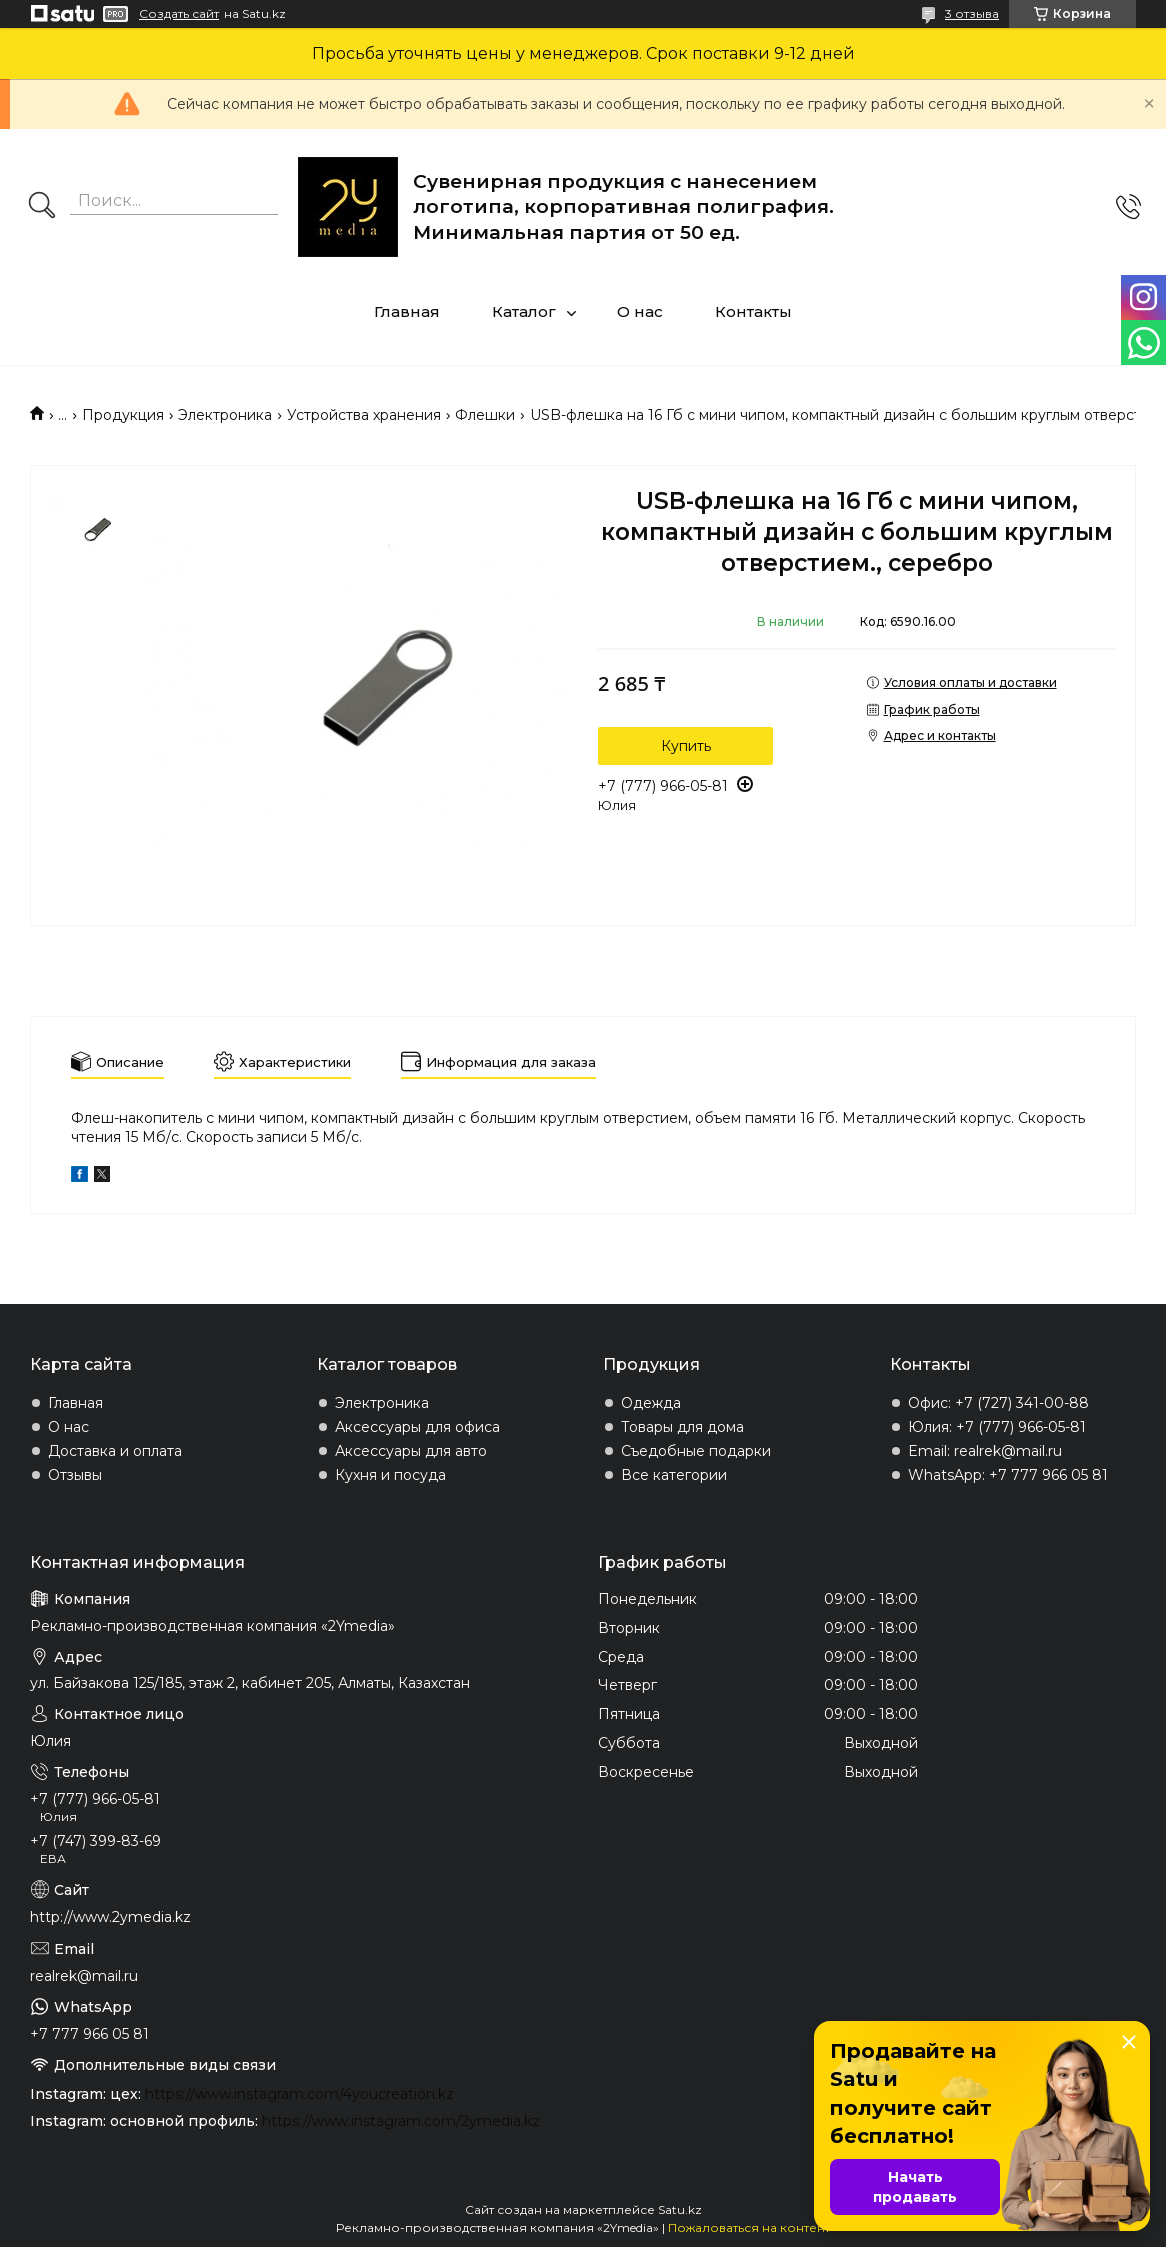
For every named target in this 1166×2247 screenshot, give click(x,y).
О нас (640, 311)
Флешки (485, 415)
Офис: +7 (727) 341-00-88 (998, 1403)
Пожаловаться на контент (749, 2227)
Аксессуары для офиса (417, 1427)
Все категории (674, 1475)
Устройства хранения (364, 415)
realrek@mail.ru (84, 1976)
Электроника (225, 415)
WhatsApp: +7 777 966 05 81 (1008, 1475)
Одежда (651, 1403)
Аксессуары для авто (411, 1451)
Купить (686, 746)
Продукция (123, 415)
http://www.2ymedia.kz (110, 1917)
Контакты (753, 311)
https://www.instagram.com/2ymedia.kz (401, 2121)
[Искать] (42, 207)
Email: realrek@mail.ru (985, 1451)
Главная (407, 311)
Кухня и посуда (390, 1475)
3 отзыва (972, 13)
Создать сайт (179, 14)
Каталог (524, 311)
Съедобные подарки (696, 1451)
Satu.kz (680, 2209)
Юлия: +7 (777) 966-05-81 (997, 1427)
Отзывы (75, 1475)
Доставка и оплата (115, 1451)
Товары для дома (682, 1427)
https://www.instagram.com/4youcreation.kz (299, 2094)
